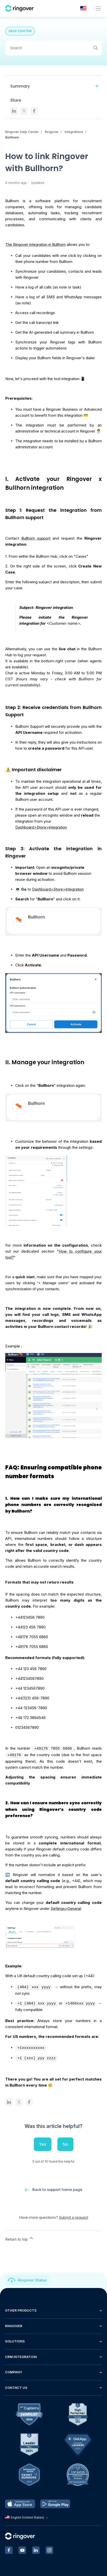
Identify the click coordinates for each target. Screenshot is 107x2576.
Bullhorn (12, 137)
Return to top (19, 2237)
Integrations (74, 132)
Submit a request (73, 2215)
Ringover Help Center (22, 132)
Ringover (52, 132)
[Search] (53, 47)
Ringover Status (32, 2278)
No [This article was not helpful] (65, 2142)
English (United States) (27, 2516)
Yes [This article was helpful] (42, 2142)
